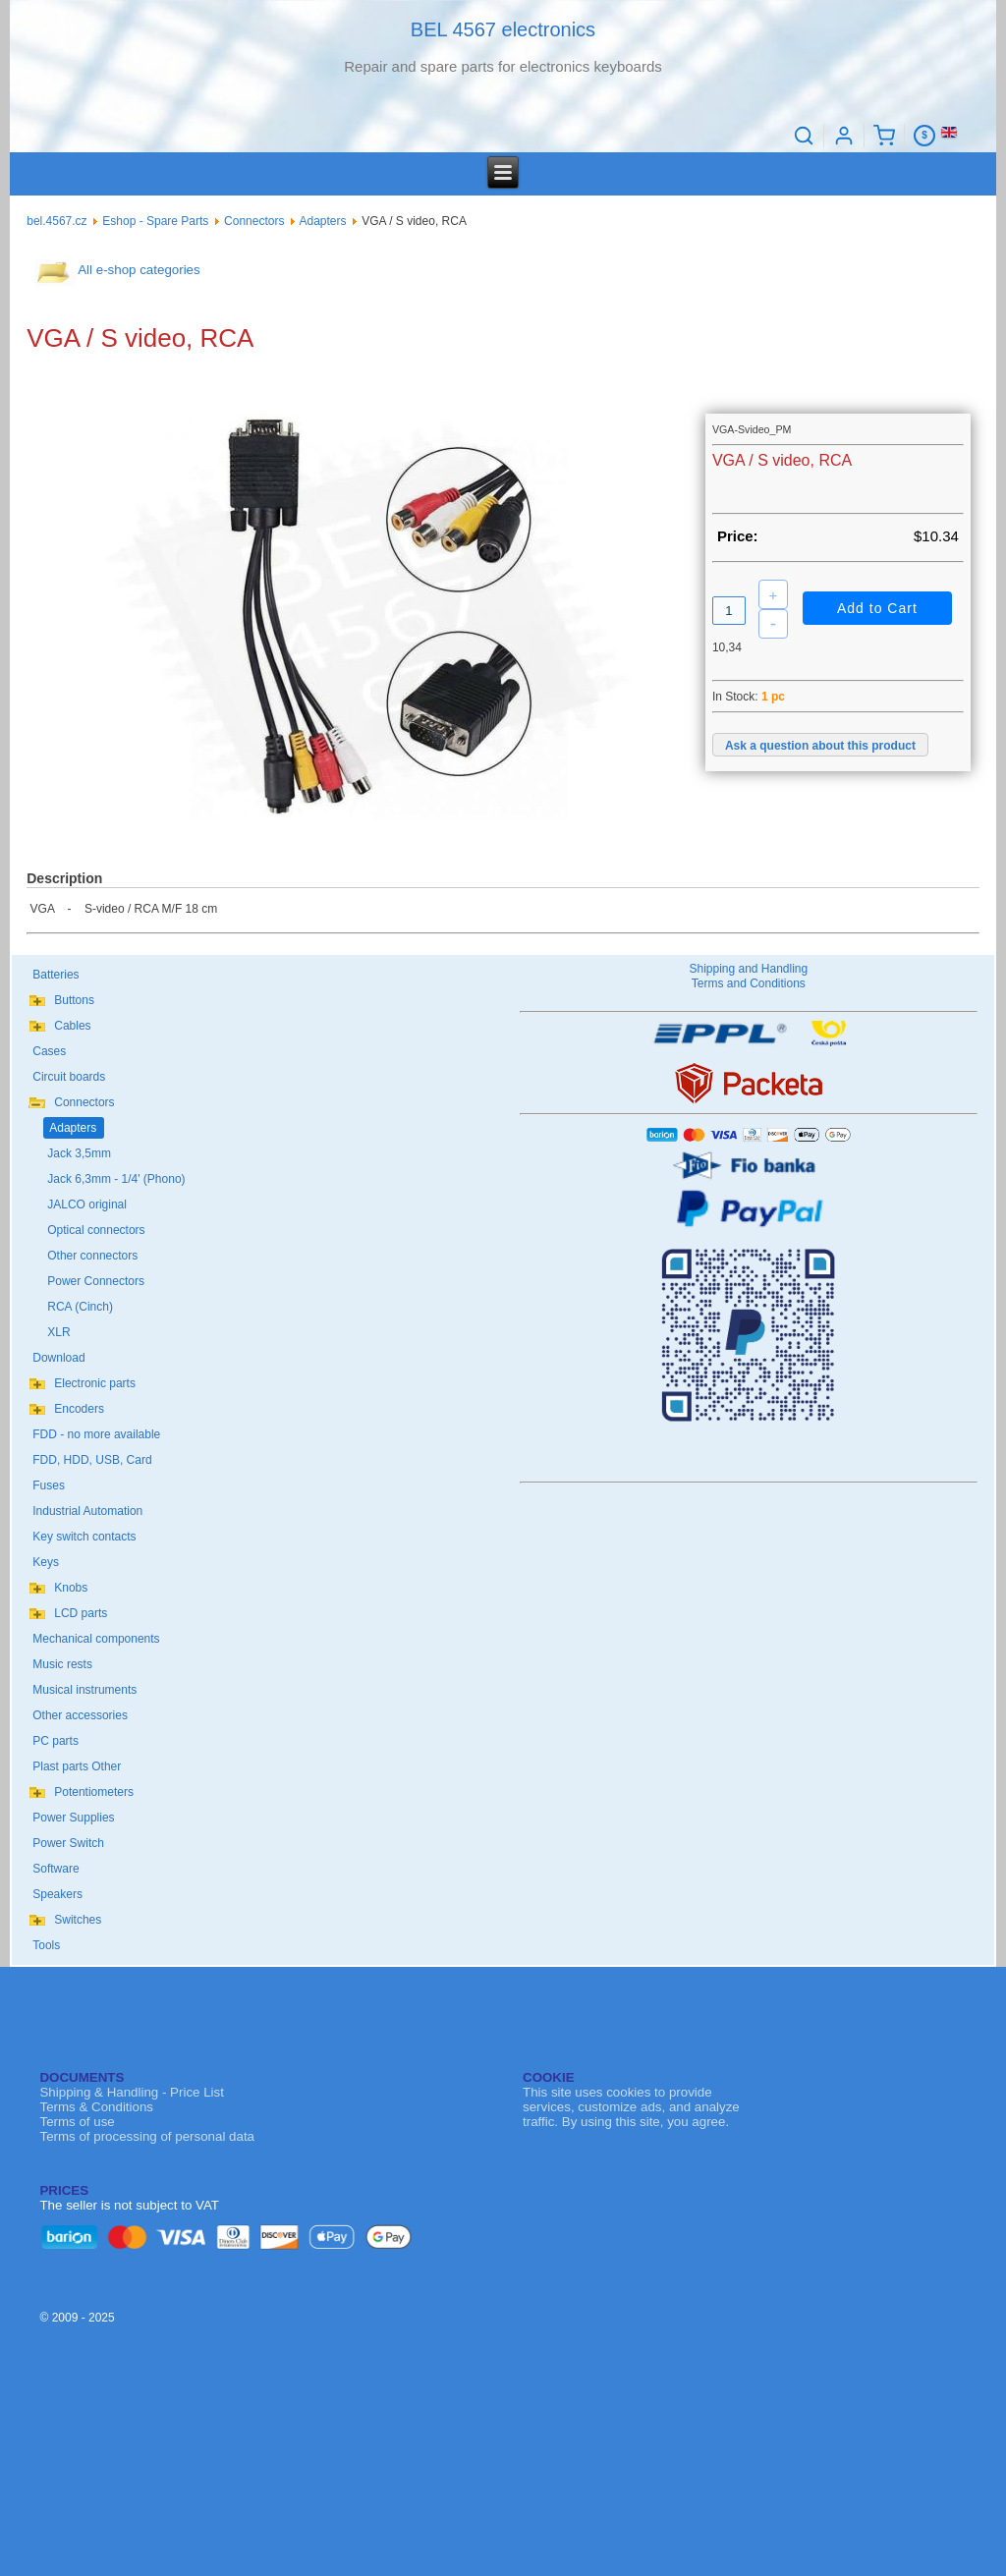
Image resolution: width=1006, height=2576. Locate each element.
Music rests (62, 1664)
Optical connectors (95, 1230)
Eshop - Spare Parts (155, 221)
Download (58, 1358)
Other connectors (92, 1255)
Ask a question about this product (820, 746)
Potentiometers (94, 1792)
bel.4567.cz (56, 221)
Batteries (55, 974)
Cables (72, 1026)
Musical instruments (84, 1690)
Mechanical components (95, 1639)
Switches (77, 1920)
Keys (45, 1562)
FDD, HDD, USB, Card (91, 1460)
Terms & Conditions (96, 2107)
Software (55, 1869)
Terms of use (76, 2121)
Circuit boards (68, 1077)
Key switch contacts (84, 1536)
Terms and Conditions (749, 983)
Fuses (48, 1485)
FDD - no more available (96, 1434)
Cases (49, 1051)
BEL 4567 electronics (503, 29)
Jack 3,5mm (79, 1153)
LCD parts (80, 1613)
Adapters (322, 221)
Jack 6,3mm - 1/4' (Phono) (116, 1179)
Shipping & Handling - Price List (131, 2092)
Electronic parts (95, 1383)
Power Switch (68, 1843)
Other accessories (80, 1715)
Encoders (79, 1409)
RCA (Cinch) (80, 1307)
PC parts (55, 1741)
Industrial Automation (87, 1511)
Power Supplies (73, 1817)
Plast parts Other (76, 1766)
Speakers (57, 1894)
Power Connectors (95, 1281)
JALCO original (87, 1204)
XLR (58, 1332)
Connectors (254, 221)
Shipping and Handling (748, 969)
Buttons (74, 1000)
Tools (46, 1945)
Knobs (70, 1588)
